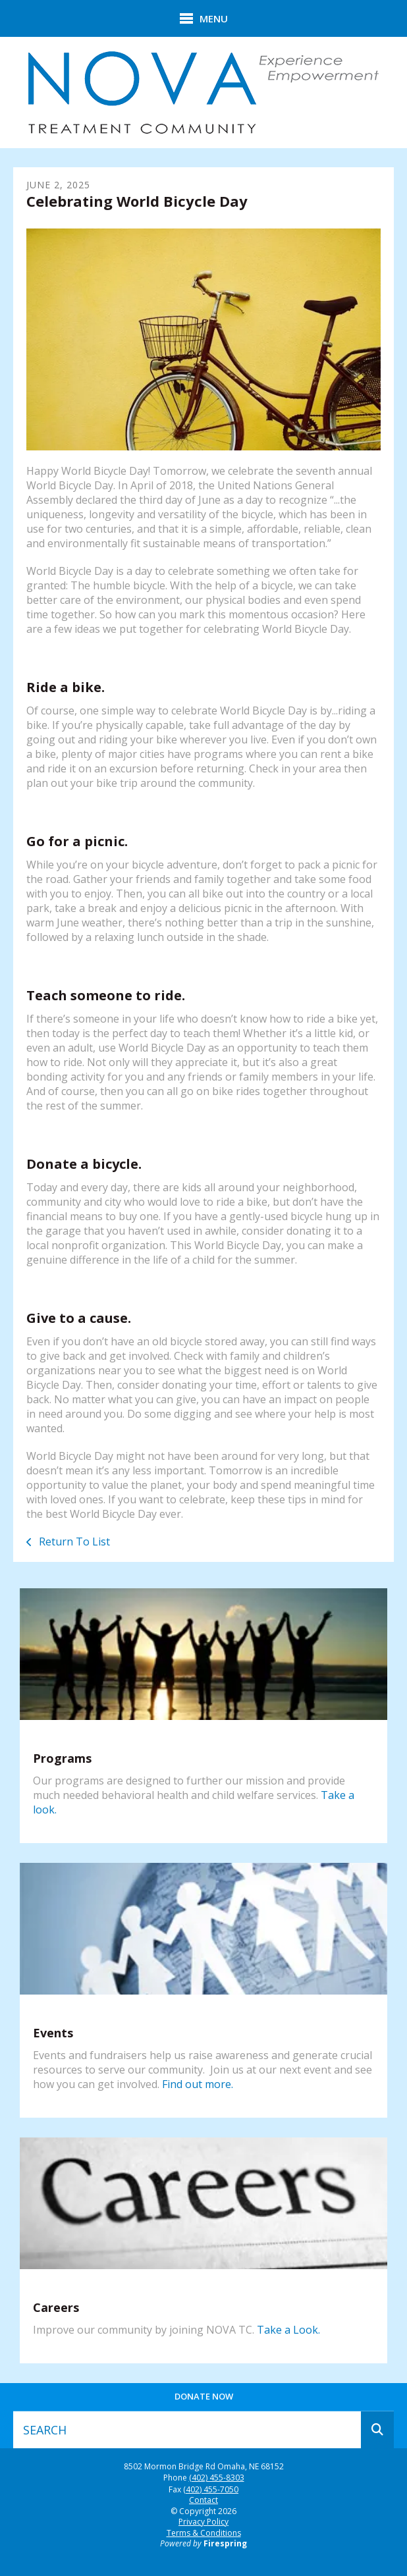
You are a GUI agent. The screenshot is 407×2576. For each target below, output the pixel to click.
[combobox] (187, 2429)
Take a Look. (288, 2329)
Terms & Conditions (204, 2532)
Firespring (225, 2543)
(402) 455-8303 (216, 2478)
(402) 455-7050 (210, 2489)
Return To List (73, 1541)
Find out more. (197, 2084)
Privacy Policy (203, 2521)
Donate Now (204, 2396)
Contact (203, 2500)
